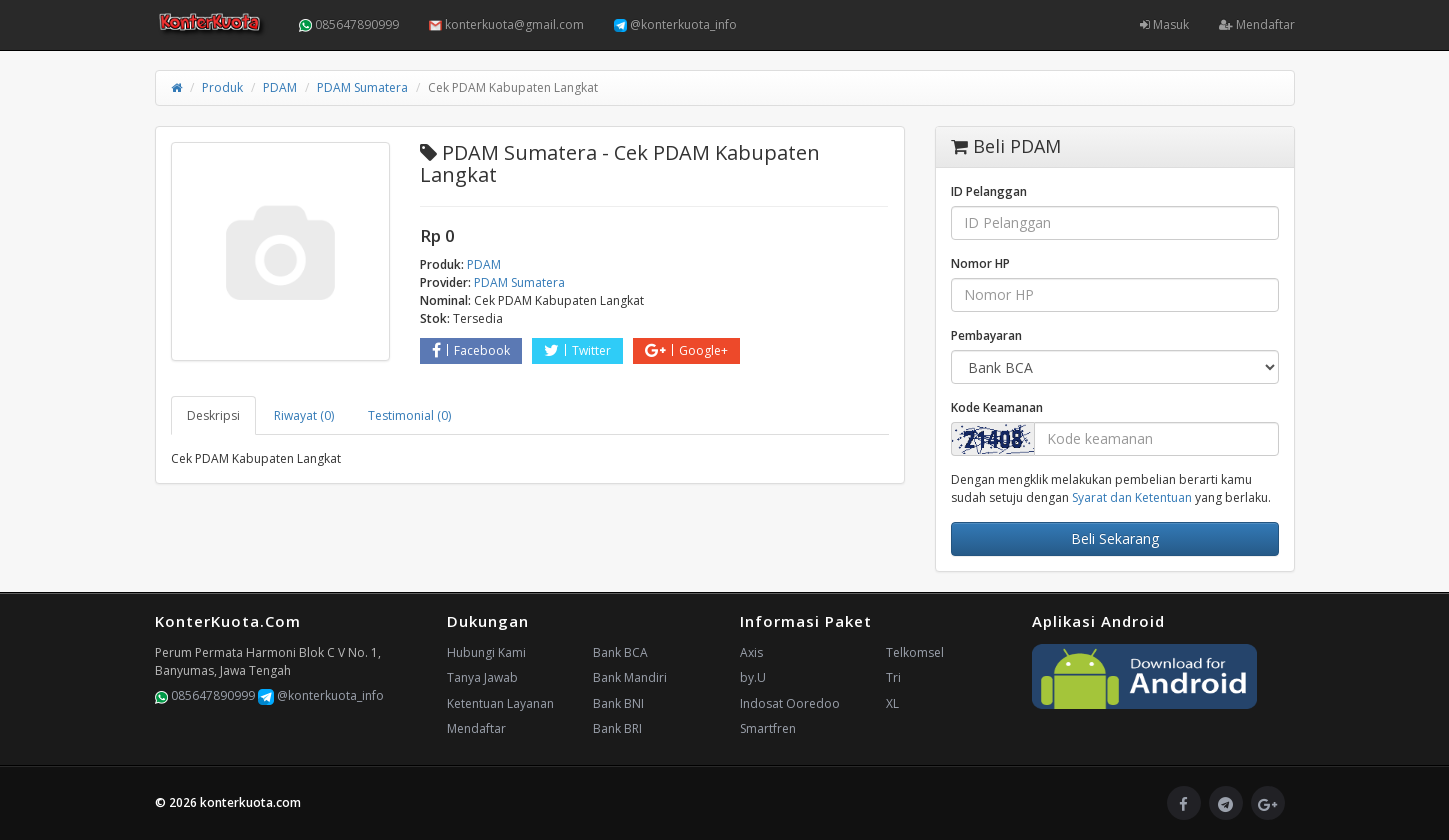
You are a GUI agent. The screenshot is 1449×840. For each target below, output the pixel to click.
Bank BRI (617, 728)
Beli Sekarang (1115, 538)
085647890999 (349, 24)
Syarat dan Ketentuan (1132, 497)
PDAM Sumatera (362, 87)
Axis (751, 652)
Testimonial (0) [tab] (409, 415)
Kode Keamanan (997, 407)
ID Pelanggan (989, 191)
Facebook (471, 350)
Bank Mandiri (630, 677)
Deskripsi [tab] (213, 415)
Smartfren (768, 728)
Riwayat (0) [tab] (304, 415)
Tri (893, 677)
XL (892, 703)
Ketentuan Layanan (500, 703)
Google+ (686, 350)
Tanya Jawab (482, 677)
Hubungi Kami (486, 652)
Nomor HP (980, 263)
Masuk (1164, 24)
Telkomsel (915, 652)
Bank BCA (620, 652)
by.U (753, 677)
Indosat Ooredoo (790, 703)
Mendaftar (1257, 24)
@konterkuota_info (675, 24)
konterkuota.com (250, 802)
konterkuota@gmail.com (506, 24)
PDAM (280, 87)
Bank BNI (618, 703)
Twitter (577, 350)
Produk (222, 87)
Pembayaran (986, 335)
